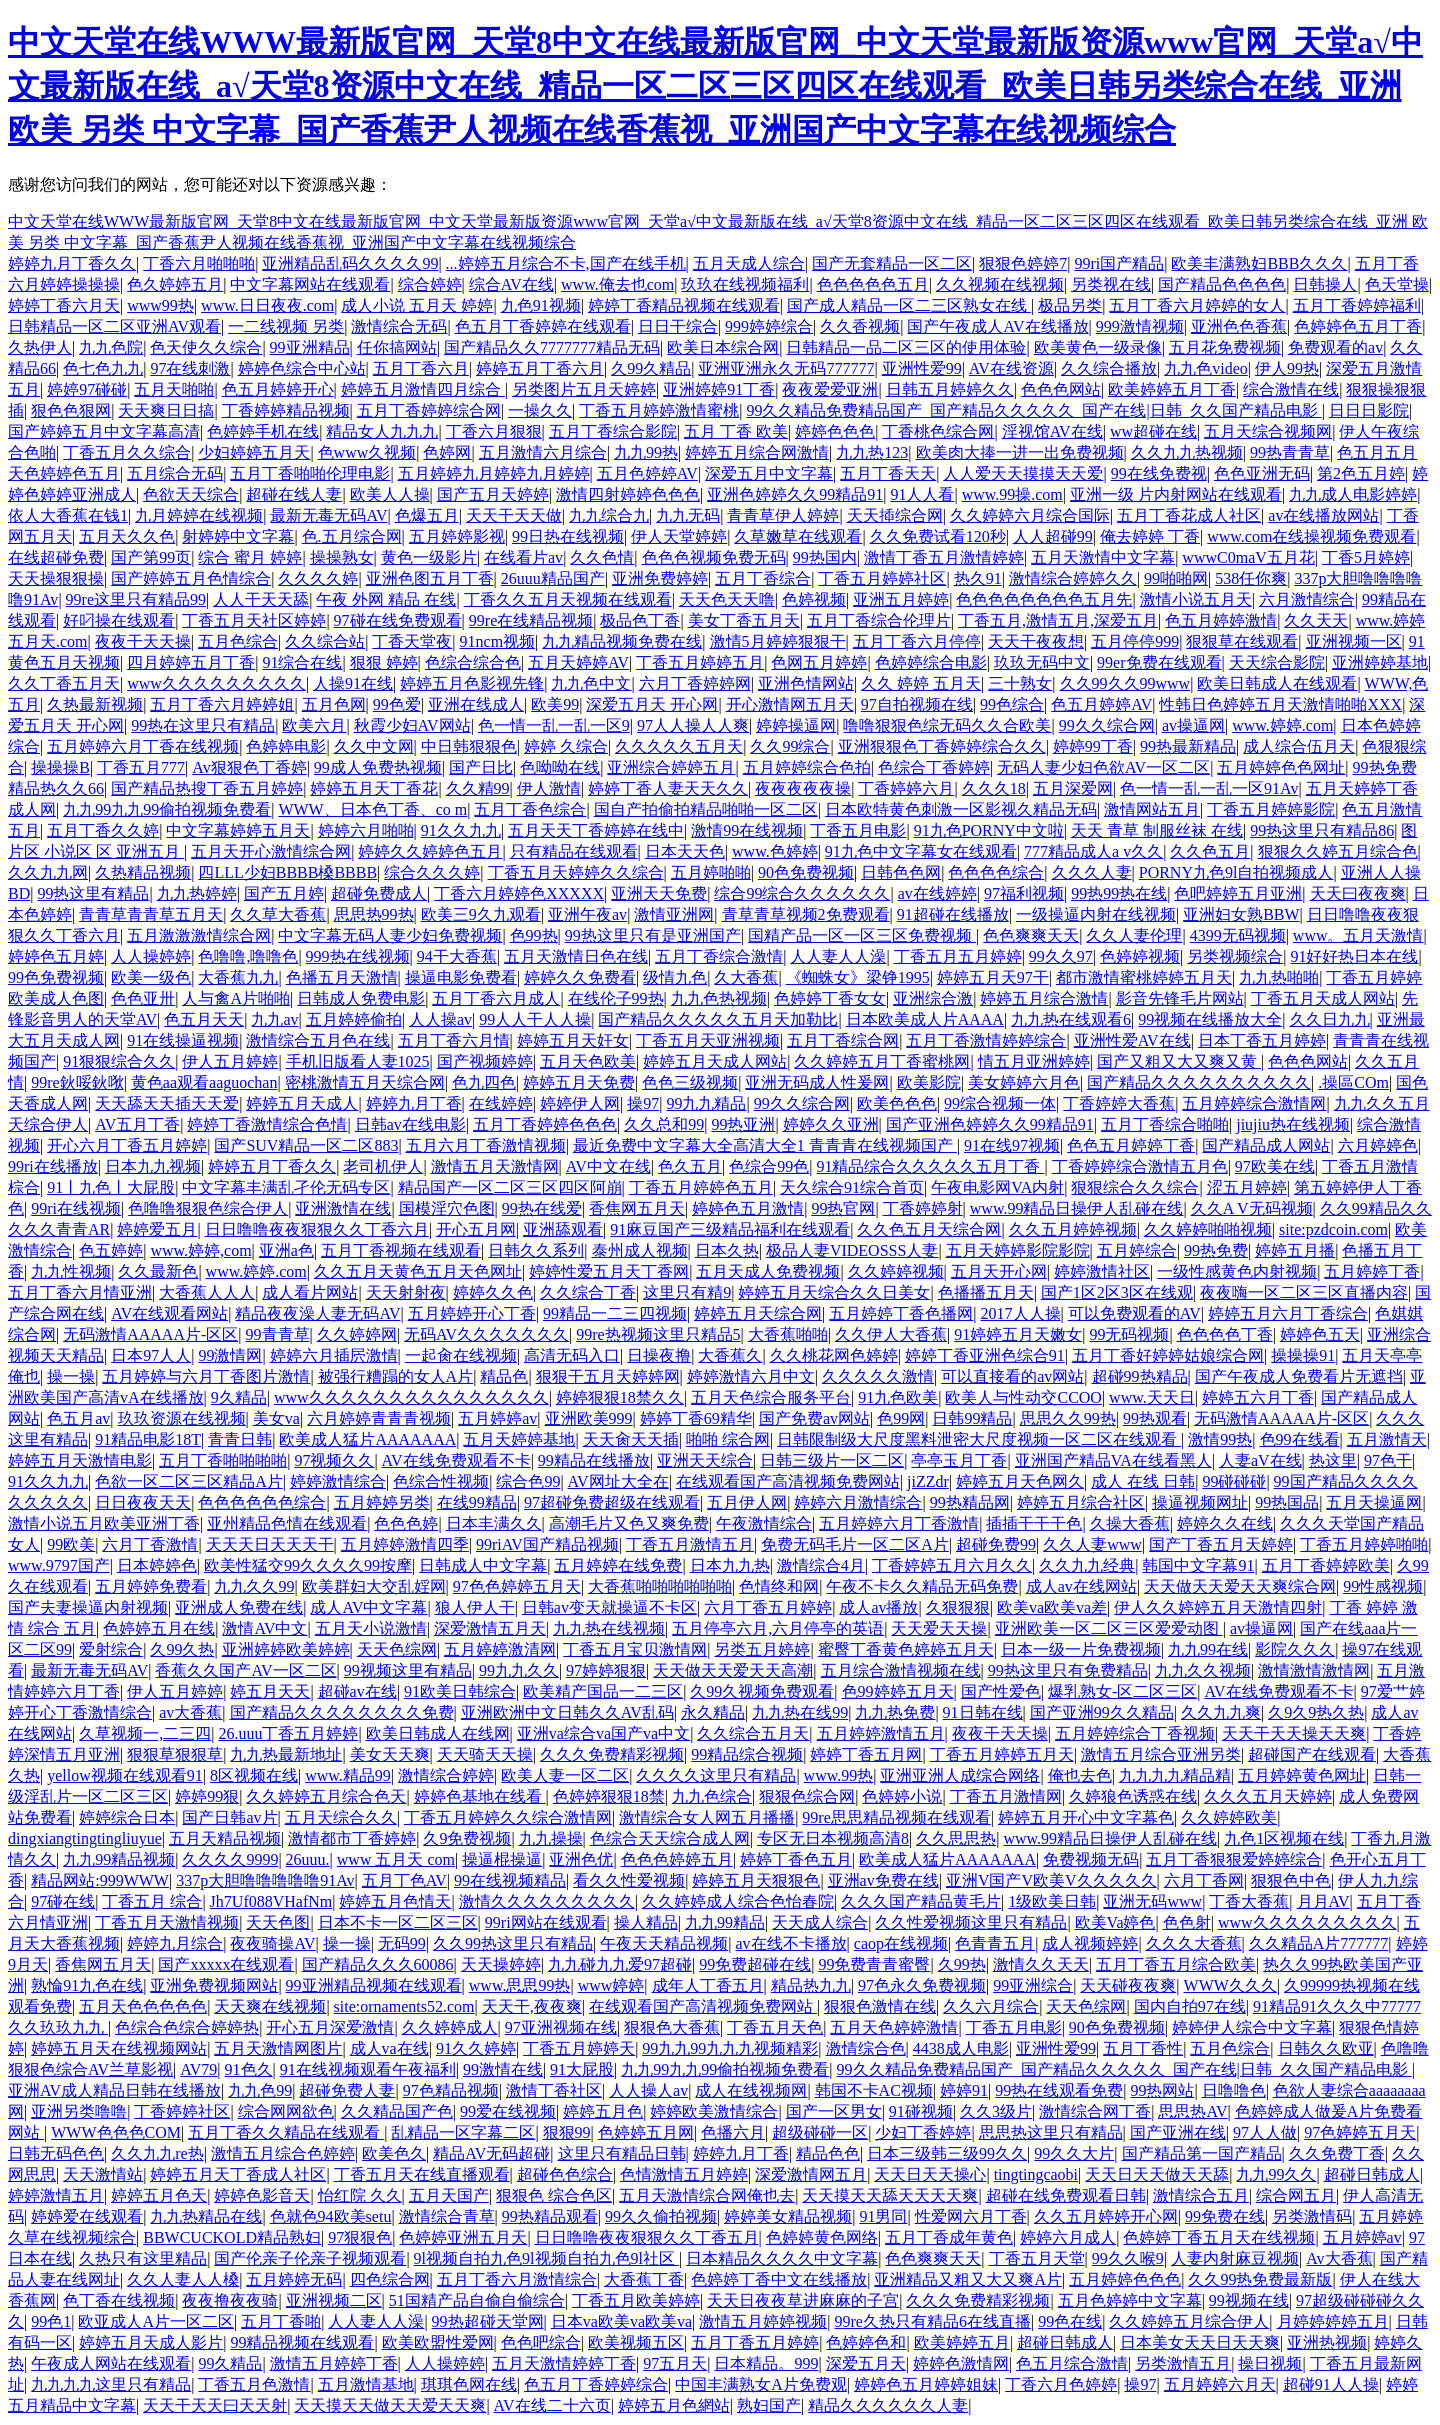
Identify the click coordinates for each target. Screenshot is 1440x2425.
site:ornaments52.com (404, 2006)
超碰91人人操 (1331, 2384)
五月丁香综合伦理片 (879, 620)
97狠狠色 (360, 2237)
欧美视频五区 (636, 2342)
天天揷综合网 (895, 515)
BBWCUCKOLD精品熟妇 (232, 2237)
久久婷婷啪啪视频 (1208, 1229)
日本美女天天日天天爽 (1200, 2342)
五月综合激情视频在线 (901, 1670)
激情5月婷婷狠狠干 (778, 641)
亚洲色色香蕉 (1239, 326)
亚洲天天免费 (659, 893)
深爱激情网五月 (811, 2174)
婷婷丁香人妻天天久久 (668, 788)
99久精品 (230, 2363)
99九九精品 (706, 1103)
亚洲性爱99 (922, 368)
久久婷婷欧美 (1229, 1817)
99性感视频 (1383, 1586)
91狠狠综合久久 (119, 1061)
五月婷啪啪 (711, 872)
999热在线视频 (358, 956)
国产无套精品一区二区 (892, 263)
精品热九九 (811, 1985)
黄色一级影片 (429, 557)
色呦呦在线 (560, 767)
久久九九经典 (1087, 1565)
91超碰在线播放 (953, 914)
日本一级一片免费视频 (1081, 1649)
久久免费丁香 (1337, 2153)
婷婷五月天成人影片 (151, 2342)
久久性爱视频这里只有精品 (971, 1922)
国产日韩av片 (229, 1817)
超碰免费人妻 (347, 2090)
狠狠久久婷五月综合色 (1338, 851)
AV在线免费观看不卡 (456, 1460)
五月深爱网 (1073, 788)
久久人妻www (1092, 1544)
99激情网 (230, 1355)
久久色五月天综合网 (929, 1229)
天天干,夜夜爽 (532, 2006)
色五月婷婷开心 (278, 389)
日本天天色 (685, 851)
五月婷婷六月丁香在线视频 (143, 746)
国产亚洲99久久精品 (1102, 1712)
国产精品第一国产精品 (1202, 2153)
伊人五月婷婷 (230, 1061)
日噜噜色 (1234, 2090)
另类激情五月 (1183, 2363)
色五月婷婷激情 (1221, 620)
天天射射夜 (406, 1292)
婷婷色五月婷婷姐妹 (926, 2384)
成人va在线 (389, 2048)
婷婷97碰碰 (87, 389)
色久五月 (690, 1166)
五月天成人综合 (749, 263)
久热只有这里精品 (143, 2258)
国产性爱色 (1001, 1691)
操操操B (60, 767)
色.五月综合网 (352, 536)
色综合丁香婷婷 (934, 767)
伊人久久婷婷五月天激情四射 (1218, 1607)
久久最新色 (158, 1271)
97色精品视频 (451, 2090)
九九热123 (872, 452)
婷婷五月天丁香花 (374, 788)
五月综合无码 (175, 473)
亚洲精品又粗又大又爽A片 (968, 2279)
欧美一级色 (151, 977)
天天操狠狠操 (56, 578)
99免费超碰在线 (755, 1964)
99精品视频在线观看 (302, 2342)
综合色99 (528, 1481)
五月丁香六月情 (454, 1040)
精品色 (504, 1376)
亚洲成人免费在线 (239, 1607)
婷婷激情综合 (338, 1481)
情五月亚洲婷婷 (1034, 1061)
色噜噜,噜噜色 (248, 956)
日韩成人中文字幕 (483, 1565)
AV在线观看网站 (169, 1313)
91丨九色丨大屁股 (111, 1187)
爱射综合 (111, 1649)
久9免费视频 (467, 1838)
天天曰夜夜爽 (1358, 893)
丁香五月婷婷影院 (1271, 809)
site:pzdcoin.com (1333, 1229)
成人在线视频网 (751, 2090)
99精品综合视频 (747, 1754)
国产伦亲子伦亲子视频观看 (310, 2258)
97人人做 (1265, 2132)
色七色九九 (103, 368)
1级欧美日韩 (1052, 1901)
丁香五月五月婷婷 (958, 956)
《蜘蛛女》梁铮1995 (858, 977)
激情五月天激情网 (495, 1166)
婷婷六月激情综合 (858, 1502)
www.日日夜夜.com (267, 305)
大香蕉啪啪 (788, 1334)
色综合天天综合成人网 (670, 1838)
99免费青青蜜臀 (874, 1964)
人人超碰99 (1053, 536)
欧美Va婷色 (1115, 1922)
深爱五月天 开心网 (652, 704)
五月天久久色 (127, 536)
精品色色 (828, 2153)
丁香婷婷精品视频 (286, 410)
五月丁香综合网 (843, 1040)
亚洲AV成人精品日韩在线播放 (114, 2090)
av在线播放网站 (1323, 515)
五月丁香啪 (281, 2321)
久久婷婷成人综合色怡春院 (738, 1901)
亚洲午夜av (587, 914)
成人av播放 (878, 1607)
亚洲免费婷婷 (660, 578)
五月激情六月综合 (543, 452)
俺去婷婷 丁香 (1150, 536)
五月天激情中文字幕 (1103, 557)
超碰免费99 (996, 1544)
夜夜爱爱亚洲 (830, 389)
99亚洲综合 (1033, 1985)
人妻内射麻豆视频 (1235, 2258)
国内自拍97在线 (1190, 2006)
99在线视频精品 (510, 1880)
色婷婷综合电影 (931, 662)
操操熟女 (342, 557)
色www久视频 (367, 452)
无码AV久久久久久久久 (486, 1334)
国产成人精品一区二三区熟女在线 (909, 305)
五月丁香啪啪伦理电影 (310, 473)
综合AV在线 (511, 284)
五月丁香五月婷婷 (755, 2342)
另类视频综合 (1235, 956)
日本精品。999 (766, 2363)
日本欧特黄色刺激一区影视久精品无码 (961, 809)
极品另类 (1070, 305)
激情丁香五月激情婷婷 (944, 557)
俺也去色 (1080, 1775)
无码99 (402, 1943)
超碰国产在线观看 (1312, 1754)
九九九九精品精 (1175, 1775)
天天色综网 (397, 1649)
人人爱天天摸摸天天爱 (1023, 473)
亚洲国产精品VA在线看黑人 (1113, 1460)
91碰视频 (921, 2111)
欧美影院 (929, 1082)
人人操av (440, 1019)
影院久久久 (1295, 1649)
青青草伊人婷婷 (783, 515)
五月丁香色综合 (530, 809)
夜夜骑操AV (272, 1943)
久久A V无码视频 (1252, 1208)
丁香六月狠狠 (494, 431)
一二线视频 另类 (286, 326)
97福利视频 (1024, 893)
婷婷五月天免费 (579, 1082)
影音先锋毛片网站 (1180, 998)
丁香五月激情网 (1006, 1796)
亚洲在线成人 (476, 704)
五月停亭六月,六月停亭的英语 (778, 1628)
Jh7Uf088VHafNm (271, 1901)
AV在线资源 (1011, 368)
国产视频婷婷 (485, 1061)
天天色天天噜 (727, 599)
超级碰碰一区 (820, 2132)
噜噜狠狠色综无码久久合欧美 (947, 725)
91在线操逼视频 (183, 1040)
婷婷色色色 (835, 431)
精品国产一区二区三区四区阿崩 (510, 1187)
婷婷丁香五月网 (866, 1754)
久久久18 (994, 788)
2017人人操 (1021, 1313)
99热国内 (825, 557)
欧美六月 (314, 725)
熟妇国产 (769, 2405)
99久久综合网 (1107, 725)
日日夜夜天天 (143, 1502)
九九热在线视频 (609, 1628)
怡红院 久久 (360, 2195)
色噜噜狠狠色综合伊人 (208, 1208)
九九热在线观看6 (1071, 1019)
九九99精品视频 (119, 1859)
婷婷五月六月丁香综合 (1288, 1313)
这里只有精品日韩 (622, 2153)
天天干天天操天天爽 (1294, 1733)
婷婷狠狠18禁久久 (620, 1397)
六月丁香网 (1204, 1880)
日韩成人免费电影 (361, 998)
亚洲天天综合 (705, 1460)
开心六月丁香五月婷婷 (127, 1145)
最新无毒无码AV (328, 515)
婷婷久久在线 (1225, 1523)
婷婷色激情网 (961, 2363)
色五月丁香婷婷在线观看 (543, 326)
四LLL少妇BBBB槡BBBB (287, 872)
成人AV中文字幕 (368, 1607)
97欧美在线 (1275, 1166)
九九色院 (111, 347)
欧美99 (555, 704)
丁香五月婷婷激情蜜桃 (659, 410)
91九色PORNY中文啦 (989, 830)
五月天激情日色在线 (576, 956)
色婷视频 (814, 599)
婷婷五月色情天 (395, 1901)
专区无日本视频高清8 (833, 1838)
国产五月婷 (284, 893)
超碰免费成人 (379, 893)
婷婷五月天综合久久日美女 (834, 1292)
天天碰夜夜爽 (1128, 1985)
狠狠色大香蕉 (672, 2027)
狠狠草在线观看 (1242, 641)
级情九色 (675, 977)
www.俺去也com (617, 284)
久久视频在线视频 (1000, 284)
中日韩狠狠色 (469, 746)
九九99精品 (725, 1922)
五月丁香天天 (888, 473)
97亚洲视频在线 (561, 2027)
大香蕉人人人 (207, 1292)
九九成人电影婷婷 (1353, 494)
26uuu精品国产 (553, 578)
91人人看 (922, 494)
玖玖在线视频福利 (745, 284)
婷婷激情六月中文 (751, 1376)
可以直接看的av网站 (1012, 1376)
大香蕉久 (730, 1355)
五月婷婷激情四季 (405, 1544)
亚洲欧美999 (589, 1418)
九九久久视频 (1203, 1670)
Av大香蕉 (1339, 2258)
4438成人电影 (961, 2048)
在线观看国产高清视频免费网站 (788, 1481)
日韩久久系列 (536, 1250)
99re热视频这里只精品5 (658, 1334)
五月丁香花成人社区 (1189, 515)
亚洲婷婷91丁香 (719, 389)
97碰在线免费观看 (398, 620)
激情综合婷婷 (446, 1775)
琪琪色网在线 (469, 2384)
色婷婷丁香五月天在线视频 (1219, 2237)
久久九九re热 (157, 2153)
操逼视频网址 (1200, 1502)
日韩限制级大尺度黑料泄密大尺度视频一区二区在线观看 (979, 1439)
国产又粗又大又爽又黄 (1179, 1061)
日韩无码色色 (56, 2153)
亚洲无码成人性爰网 (817, 1082)
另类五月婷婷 (762, 1649)
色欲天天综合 (191, 494)
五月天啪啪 (174, 389)
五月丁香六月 (421, 368)
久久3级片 (996, 2111)
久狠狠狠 (958, 1607)
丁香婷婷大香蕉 (1119, 1103)
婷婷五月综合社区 (1081, 1502)
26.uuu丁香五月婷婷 (288, 1733)
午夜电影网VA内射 (997, 1187)
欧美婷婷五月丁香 (1172, 389)
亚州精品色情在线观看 (287, 1523)
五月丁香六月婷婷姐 (222, 704)
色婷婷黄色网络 (822, 2237)
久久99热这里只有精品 (513, 1943)
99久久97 (1061, 956)
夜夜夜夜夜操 (803, 788)
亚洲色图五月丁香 (430, 578)
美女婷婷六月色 (1024, 1082)
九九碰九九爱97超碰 (620, 1964)
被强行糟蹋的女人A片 (396, 1376)
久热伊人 (40, 347)
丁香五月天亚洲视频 (708, 1040)
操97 (643, 1103)
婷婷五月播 (1295, 1250)
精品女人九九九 (382, 431)
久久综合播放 (1109, 368)
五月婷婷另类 (382, 1502)
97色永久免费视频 (922, 1985)
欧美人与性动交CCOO (1023, 1397)
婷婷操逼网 (796, 725)
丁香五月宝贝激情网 (635, 1649)
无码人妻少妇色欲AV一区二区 (1103, 767)
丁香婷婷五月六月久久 (952, 1565)
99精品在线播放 (594, 1460)
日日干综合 (678, 326)
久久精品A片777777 (1319, 1943)
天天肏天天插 (631, 1439)
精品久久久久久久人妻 (888, 2405)
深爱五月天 (866, 2363)
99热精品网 (970, 1502)
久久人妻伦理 (1134, 935)
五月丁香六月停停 (917, 641)
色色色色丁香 (1225, 1334)
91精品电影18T (148, 1439)
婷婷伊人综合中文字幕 (1252, 2027)
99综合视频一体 (1000, 1103)
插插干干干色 (1034, 1523)
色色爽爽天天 (1031, 935)
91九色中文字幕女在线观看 (921, 851)
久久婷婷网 (357, 1334)
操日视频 (1270, 2363)
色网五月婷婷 (819, 662)
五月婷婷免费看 (151, 1586)
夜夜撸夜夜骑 (230, 2300)
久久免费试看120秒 (938, 536)
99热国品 (1287, 1502)
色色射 (1187, 1922)
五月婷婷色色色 (1125, 2279)
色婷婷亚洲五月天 (463, 2237)
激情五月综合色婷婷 (283, 2153)
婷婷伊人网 (580, 1103)
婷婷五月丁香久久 (272, 1166)
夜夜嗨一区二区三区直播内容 (1304, 1292)
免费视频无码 (1091, 1859)
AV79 (198, 2069)
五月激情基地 (366, 2384)
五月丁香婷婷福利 (1357, 305)
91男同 (883, 2216)
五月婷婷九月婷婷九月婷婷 (494, 473)
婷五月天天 (270, 1691)
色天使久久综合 (206, 347)
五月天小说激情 (371, 1628)
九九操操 (551, 1838)
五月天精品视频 (225, 1838)
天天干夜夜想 (1036, 641)
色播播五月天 (986, 1292)
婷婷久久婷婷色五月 (430, 851)
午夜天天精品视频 (664, 1943)
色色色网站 (1061, 389)
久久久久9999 (230, 1859)
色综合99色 (769, 1166)
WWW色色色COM (116, 2132)
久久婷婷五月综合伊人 (1189, 2321)
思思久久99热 (1068, 1418)
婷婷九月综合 (175, 1943)
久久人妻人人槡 (183, 2279)
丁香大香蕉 (1249, 1901)
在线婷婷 (501, 1103)
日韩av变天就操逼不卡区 (609, 1607)
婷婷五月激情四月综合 (423, 389)
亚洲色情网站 (806, 683)
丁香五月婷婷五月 (700, 662)
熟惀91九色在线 (87, 1985)
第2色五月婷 (1361, 473)
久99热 (962, 1964)
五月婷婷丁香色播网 (901, 1313)
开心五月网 (476, 1229)
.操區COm (1353, 1082)
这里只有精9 (687, 1292)
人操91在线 (353, 683)
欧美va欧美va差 (1052, 1607)
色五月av (78, 1418)
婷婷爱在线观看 (87, 2216)
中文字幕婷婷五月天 (238, 830)
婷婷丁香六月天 (64, 305)
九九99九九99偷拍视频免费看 (167, 809)
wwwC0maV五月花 (1248, 557)
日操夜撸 (659, 1355)
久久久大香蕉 (1194, 1943)
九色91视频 (541, 305)
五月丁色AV (404, 1880)
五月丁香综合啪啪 (1165, 1124)
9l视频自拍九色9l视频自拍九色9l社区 (546, 2258)
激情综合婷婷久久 (1073, 578)
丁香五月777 (141, 767)
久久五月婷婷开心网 (1106, 2216)
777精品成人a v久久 (1093, 851)
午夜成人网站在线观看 (111, 2363)
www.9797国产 (59, 1565)
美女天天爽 (390, 1754)
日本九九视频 (153, 1166)
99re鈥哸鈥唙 (77, 1082)
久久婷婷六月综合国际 (1030, 515)
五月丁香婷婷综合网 (429, 410)
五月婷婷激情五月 (881, 1733)
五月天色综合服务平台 (771, 1397)
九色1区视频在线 (1284, 1838)
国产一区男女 (834, 2111)
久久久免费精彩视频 (612, 1754)
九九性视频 (71, 1271)
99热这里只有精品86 (1322, 830)
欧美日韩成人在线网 (438, 1733)
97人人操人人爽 (693, 725)
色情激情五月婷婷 (684, 2174)
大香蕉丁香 (644, 2279)
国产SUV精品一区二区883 (306, 1145)
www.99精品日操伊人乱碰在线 (1077, 1208)
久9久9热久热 (1316, 1712)
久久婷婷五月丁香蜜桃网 (882, 1061)
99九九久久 (519, 1670)
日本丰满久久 (494, 1523)
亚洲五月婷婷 (901, 599)
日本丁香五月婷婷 (1262, 1040)
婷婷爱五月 (157, 1229)
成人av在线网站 (1081, 1586)
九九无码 (688, 515)
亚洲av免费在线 (883, 1880)
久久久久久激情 (878, 1376)
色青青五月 (995, 1943)
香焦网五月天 (637, 1208)
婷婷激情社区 (1102, 1271)
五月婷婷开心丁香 (472, 1313)
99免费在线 (1225, 2216)
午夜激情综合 (764, 1523)
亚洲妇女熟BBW (1241, 914)
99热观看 (1155, 1418)
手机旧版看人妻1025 (358, 1061)
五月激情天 (1387, 1439)
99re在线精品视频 (531, 620)
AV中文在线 (608, 1166)
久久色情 (602, 557)
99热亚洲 (743, 1124)
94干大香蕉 (457, 956)
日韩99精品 (972, 1418)
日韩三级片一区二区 (832, 1460)
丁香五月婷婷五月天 (1002, 1754)
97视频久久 (334, 1460)
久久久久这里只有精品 (716, 1775)
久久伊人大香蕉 (891, 1334)
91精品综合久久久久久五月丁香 (930, 1166)
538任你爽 (1251, 578)
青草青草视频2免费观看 (806, 914)
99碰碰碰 (1234, 1481)
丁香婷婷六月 (906, 788)
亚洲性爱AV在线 (1132, 1040)
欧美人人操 (390, 494)
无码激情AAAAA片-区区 (150, 1334)
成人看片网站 (310, 1292)
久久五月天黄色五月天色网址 (418, 1271)
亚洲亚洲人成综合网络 (960, 1775)
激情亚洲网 (674, 914)
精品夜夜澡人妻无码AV (317, 1313)
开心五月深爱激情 (330, 2027)
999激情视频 (1140, 326)
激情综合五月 (1201, 2195)
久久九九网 (48, 872)
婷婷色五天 (1320, 1334)
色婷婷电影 (286, 746)
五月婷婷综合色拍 (807, 767)
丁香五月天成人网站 (1323, 998)
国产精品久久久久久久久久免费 (342, 1712)
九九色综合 (712, 1796)
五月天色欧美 (588, 1061)
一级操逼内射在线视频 (1096, 914)
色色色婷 (406, 1523)
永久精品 (713, 1712)
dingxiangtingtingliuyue (85, 1838)
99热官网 (843, 1208)
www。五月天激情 (1358, 935)
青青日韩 (240, 1439)
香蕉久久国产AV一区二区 (245, 1670)
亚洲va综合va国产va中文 (603, 1733)
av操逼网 (1193, 725)
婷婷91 (964, 2090)
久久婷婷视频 (896, 1271)
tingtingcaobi (1036, 2174)
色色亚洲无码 (1262, 473)
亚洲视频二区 (334, 2300)
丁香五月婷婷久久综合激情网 (508, 1817)
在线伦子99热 (616, 998)
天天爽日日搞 (166, 410)
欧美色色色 (897, 1103)
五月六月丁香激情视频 (486, 1145)
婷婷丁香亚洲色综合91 (985, 1355)
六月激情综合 (1307, 599)
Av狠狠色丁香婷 (249, 767)
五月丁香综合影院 (613, 431)
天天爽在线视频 (270, 2006)
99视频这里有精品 (408, 1670)
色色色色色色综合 (262, 1502)
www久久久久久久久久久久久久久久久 (411, 1397)
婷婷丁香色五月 (796, 1859)
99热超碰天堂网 (488, 2321)
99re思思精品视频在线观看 (896, 1817)
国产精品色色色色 (1222, 284)
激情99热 (1220, 1439)
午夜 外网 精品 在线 (386, 599)
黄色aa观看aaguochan (204, 1082)
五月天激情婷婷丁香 (564, 2363)
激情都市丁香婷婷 (352, 1838)
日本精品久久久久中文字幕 (782, 2258)
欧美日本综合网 (723, 347)
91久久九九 (461, 830)
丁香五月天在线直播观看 (422, 2174)
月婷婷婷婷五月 (1333, 2321)
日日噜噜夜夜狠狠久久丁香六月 (317, 1229)
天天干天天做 (514, 515)
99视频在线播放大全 (1210, 1019)
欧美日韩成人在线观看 (1277, 683)
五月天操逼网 (1374, 1502)
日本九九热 (730, 1565)
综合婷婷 (430, 284)
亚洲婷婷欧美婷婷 (286, 1649)
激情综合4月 (821, 1565)
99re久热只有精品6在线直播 (933, 2321)
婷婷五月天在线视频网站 (119, 2048)
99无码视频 (1129, 1334)
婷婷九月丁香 (414, 1103)
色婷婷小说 (902, 1796)
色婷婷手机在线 (263, 431)
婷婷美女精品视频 (788, 2216)
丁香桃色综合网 (938, 431)
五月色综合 (238, 641)
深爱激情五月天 (490, 1628)
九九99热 (646, 452)
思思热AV (1192, 2111)
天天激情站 (103, 2174)
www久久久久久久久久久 (216, 683)
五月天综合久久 (341, 1817)
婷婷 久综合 (566, 746)
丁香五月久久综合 (127, 452)
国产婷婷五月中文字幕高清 (104, 431)
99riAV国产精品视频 (547, 1544)
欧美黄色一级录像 (1098, 347)
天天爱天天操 (939, 1628)
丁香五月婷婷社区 (882, 578)
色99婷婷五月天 (898, 1691)
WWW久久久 (1230, 1985)
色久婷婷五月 (175, 284)
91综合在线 (302, 662)
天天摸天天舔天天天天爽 (890, 2195)
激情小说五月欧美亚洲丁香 (104, 1523)
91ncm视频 (498, 641)
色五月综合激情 (1072, 2363)
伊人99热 (1287, 368)
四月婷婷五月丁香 (191, 662)
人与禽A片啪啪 (236, 998)
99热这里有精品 (93, 893)
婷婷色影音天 (262, 2195)
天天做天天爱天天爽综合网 (1240, 1586)
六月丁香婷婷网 (695, 683)
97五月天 (675, 2363)
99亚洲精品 (310, 347)
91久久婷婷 (476, 2048)
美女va (276, 1418)
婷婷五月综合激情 (1044, 998)
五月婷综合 (1137, 1250)
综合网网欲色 (286, 2111)
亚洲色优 (581, 1859)
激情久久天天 (1041, 1964)
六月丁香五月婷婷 (768, 1607)
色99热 (534, 935)
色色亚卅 (143, 998)
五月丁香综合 (763, 578)
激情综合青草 (447, 2216)
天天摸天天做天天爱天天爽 (390, 2405)
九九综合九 (609, 515)
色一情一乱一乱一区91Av (1209, 788)
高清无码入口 (572, 1355)
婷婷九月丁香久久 (72, 263)
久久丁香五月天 (64, 683)
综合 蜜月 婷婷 (250, 557)
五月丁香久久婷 (103, 830)
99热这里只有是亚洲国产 (653, 935)
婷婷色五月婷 (56, 956)
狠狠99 (567, 2132)
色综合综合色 (473, 662)
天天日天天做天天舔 (1157, 2174)
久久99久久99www (1125, 683)
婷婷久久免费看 (580, 977)
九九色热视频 (719, 998)
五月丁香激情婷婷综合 (986, 1040)
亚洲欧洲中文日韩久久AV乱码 (567, 1712)
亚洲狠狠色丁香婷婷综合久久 (942, 746)
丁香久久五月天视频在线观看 (568, 599)
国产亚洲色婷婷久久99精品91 (990, 1124)
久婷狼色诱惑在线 (1133, 1796)
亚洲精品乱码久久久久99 (350, 263)
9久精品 (239, 1397)
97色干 (1388, 1460)
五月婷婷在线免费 (618, 1565)
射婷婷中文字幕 (238, 536)
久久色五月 (1210, 851)
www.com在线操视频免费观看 (1311, 536)
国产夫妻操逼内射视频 (88, 1607)
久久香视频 (860, 326)
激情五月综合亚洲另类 (1161, 1754)
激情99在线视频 (747, 830)
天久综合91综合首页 (852, 1187)
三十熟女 (1020, 683)
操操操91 (1303, 1355)
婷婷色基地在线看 (480, 1796)
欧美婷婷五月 (962, 2342)
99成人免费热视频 (378, 767)
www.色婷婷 (775, 851)
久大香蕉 (746, 977)
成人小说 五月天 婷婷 (417, 305)
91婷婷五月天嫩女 (1018, 1334)
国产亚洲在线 (1178, 2132)
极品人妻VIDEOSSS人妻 (852, 1250)
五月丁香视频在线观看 (401, 1250)
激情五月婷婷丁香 (334, 2363)
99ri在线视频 (76, 1208)
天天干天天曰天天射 (215, 2405)
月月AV (1323, 1901)
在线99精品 (477, 1502)
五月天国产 (449, 2195)
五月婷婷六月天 (1220, 2384)
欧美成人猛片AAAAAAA (367, 1439)
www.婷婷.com (1282, 725)
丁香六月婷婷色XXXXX (519, 893)
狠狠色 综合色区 (554, 2195)
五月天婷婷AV (578, 662)
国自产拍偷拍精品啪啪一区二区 (706, 809)
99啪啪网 (1176, 578)
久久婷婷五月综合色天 (326, 1796)
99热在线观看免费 (1059, 2090)
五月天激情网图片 (278, 2048)
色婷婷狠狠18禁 (609, 1796)
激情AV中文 (264, 1628)
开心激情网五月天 (790, 704)
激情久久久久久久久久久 (547, 1901)
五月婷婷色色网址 (1281, 767)
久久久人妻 (1092, 872)
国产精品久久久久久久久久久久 (1199, 1082)
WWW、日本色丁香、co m (372, 809)
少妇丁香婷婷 (923, 2132)
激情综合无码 (399, 326)
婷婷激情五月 (56, 2195)
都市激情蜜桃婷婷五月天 (1144, 977)
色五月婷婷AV (1101, 704)
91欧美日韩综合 (460, 1691)
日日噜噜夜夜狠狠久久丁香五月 (647, 2237)
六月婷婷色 (1378, 1145)
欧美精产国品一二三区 (603, 1691)
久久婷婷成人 (450, 2027)
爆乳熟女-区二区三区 (1122, 1691)
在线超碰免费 (56, 557)
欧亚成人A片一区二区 (156, 2321)
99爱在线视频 (508, 2111)
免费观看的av (1335, 347)
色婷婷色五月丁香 (1358, 326)
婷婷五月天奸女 (573, 1040)
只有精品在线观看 (574, 851)
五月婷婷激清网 (500, 1649)
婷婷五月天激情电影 (80, 1460)
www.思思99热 (520, 1985)
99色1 (51, 2321)
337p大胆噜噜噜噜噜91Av (265, 1880)
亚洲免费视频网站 (214, 1985)
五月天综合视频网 (1268, 431)
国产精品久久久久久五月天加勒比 (718, 1019)
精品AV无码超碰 (491, 2153)
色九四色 (484, 1082)
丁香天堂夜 (412, 641)
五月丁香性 (1143, 2048)
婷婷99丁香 (1093, 746)
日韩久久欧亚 (1326, 2048)
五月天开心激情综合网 (271, 851)
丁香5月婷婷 (1366, 557)
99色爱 (397, 704)
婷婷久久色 (493, 1292)
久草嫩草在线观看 (798, 536)
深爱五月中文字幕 (769, 473)
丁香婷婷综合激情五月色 (1140, 1166)
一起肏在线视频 (461, 1355)
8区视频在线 (254, 1775)
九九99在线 (1208, 1649)
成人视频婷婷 (1090, 1943)
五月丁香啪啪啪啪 (223, 1460)
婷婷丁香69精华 (696, 1418)
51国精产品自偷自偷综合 (477, 2300)
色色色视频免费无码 (714, 557)
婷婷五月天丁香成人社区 (238, 2174)
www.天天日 (1152, 1397)
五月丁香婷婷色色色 (545, 1124)
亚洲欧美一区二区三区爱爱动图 (1109, 1628)
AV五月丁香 (137, 1124)
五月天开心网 (999, 1271)
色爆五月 (427, 515)
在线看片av (523, 557)
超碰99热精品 (1140, 1376)
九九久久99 (254, 1586)
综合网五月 (1296, 2195)
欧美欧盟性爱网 (438, 2342)
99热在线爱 (542, 1208)
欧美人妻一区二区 (565, 1775)
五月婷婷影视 (457, 536)
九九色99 (260, 2090)
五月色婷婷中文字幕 (1130, 2300)
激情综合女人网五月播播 (707, 1817)
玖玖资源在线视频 (182, 1418)
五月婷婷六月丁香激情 (899, 1523)
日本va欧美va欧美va (621, 2321)
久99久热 (182, 1649)
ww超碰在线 (1153, 431)
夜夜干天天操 (143, 641)
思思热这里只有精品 (1051, 2132)
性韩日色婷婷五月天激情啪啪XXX (1280, 704)
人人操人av (648, 2090)
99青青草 (278, 1334)
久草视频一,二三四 (145, 1733)
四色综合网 (390, 2279)
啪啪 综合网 (728, 1439)
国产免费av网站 (814, 1418)
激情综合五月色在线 (318, 1040)
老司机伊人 (383, 1166)
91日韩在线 (983, 1712)
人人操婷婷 (151, 956)
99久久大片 (1074, 2153)
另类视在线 (1111, 284)
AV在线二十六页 (552, 2405)
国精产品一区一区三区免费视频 (862, 935)
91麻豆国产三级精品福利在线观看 (730, 1229)
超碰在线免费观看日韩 (1066, 2195)
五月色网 (334, 704)
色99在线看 (1300, 1439)
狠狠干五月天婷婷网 (608, 1376)
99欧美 (71, 1544)
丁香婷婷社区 (182, 2111)
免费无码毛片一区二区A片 (855, 1544)
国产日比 (481, 767)
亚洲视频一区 (1354, 641)
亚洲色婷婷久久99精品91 (795, 494)
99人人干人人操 (535, 1019)
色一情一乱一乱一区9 (554, 725)
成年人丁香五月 (708, 1985)
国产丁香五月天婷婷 (1221, 1544)
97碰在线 (63, 1901)
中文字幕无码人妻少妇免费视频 (390, 935)
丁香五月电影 (858, 830)
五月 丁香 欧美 (736, 431)
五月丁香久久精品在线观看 (286, 2132)
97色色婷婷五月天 (517, 1586)
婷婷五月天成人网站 (715, 1061)
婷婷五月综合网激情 (757, 452)
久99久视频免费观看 (762, 1691)
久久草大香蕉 (278, 914)
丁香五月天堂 (1037, 2258)
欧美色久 (394, 2153)
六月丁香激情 (150, 1544)
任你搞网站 (397, 347)
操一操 (71, 1376)
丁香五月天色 (775, 2027)
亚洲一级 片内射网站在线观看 (1176, 494)
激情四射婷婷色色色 (628, 494)
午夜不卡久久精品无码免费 (922, 1586)
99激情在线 (503, 2069)
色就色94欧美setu (331, 2216)
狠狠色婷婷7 (1023, 263)
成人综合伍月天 (1299, 746)
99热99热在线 (1119, 893)
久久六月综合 (991, 2006)
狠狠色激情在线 (880, 2006)
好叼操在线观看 (119, 620)
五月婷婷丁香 (1372, 1271)
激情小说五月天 (1196, 599)
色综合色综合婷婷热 (187, 2027)
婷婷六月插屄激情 (334, 1355)
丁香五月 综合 (152, 1901)
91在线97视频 (1012, 1145)
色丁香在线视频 (119, 2300)
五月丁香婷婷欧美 (1326, 1565)
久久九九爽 (1221, 1712)
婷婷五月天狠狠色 (756, 1880)
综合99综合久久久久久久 (802, 893)
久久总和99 (664, 1124)
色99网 (901, 1418)
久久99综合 (790, 746)
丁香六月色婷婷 (1061, 2384)
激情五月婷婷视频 (763, 2321)
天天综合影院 (1277, 662)
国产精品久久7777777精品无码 (552, 347)
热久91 (978, 578)
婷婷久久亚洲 (831, 1124)
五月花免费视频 (1225, 347)
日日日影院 (1369, 410)
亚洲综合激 (933, 998)
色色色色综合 (996, 872)
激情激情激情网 (1314, 1670)
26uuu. (308, 1859)
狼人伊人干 (475, 1607)
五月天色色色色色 (143, 2006)
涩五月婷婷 (1247, 1187)
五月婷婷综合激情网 (1254, 1103)
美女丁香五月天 (744, 620)
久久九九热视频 (1187, 452)
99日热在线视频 (568, 536)
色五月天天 (204, 1019)
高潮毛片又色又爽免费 (629, 1523)
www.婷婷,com (200, 1250)
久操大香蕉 (1130, 1523)
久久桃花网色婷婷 (834, 1355)
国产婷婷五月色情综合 (191, 578)
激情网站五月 (1152, 809)
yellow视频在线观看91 (125, 1775)
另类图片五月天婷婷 (584, 389)
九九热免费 (895, 1712)
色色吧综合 (541, 2342)
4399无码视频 (1238, 935)
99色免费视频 (56, 977)
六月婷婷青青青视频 (379, 1418)
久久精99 (478, 788)
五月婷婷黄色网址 (1302, 1775)
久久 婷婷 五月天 (921, 683)
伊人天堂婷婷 (679, 536)
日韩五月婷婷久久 (950, 389)
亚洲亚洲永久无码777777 (786, 368)
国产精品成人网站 (1266, 1145)
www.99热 (839, 1775)
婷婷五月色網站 (674, 2405)
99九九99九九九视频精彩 (730, 2048)
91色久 (249, 2069)
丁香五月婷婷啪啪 (1364, 1544)
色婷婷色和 (866, 2342)
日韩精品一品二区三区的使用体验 (906, 347)
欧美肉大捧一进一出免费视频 (1020, 452)
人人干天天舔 (261, 599)
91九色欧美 (898, 1397)
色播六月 (733, 2132)
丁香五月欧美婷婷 (636, 2300)
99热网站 (1162, 2090)
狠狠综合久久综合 (1135, 1187)
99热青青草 (1290, 452)
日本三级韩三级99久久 (947, 2153)
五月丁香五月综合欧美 (1176, 1964)
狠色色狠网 (71, 410)
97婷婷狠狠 (606, 1670)
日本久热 (727, 1250)
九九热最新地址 (286, 1754)
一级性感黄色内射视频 (1237, 1271)
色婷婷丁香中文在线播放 (779, 2279)
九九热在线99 (800, 1712)
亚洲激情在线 (343, 1208)
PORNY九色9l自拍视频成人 (1236, 872)
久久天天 (1316, 620)
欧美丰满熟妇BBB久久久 (1259, 263)
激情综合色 (866, 2048)
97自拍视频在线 (917, 704)
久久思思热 (956, 1838)
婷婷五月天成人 (302, 1103)
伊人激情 (549, 788)
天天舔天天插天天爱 (167, 1103)
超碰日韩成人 (1372, 2174)
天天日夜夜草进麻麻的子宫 (803, 2300)
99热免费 (1216, 1250)
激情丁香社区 (554, 2090)
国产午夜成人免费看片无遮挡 (1299, 1376)
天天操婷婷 (501, 1964)
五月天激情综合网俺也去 (707, 2195)
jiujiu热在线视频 (1293, 1124)
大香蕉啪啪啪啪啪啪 (660, 1586)
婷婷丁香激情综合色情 (267, 1124)
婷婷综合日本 (127, 1817)
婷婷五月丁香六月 (540, 368)
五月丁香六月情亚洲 (80, 1292)
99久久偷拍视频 (661, 2216)
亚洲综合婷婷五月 (671, 767)
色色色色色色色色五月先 (1044, 599)
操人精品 (646, 1922)
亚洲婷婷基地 (1380, 662)
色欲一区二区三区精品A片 (189, 1481)
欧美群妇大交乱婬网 (374, 1586)
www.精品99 (348, 1775)
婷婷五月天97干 (993, 977)
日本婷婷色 (157, 1565)
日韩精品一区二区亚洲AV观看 (114, 326)
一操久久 (540, 410)
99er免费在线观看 (1159, 662)
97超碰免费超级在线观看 (612, 1502)
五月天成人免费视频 (768, 1271)
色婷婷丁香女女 (830, 998)
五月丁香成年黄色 (949, 2237)
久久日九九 (1330, 1019)
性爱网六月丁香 (971, 2216)
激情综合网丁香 (1095, 2111)
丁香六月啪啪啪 (199, 263)
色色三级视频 (690, 1082)
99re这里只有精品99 (136, 599)
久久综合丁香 (588, 1292)
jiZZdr (928, 1481)
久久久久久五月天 (679, 746)
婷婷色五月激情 (748, 1208)
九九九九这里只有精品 (111, 2384)
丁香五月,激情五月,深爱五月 (1058, 620)
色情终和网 (779, 1586)
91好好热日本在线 (1354, 956)
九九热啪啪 (1279, 977)
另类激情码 (1312, 2216)
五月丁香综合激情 (719, 956)
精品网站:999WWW (100, 1880)
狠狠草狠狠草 (175, 1754)
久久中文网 (374, 746)
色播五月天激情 (342, 977)
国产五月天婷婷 (493, 494)
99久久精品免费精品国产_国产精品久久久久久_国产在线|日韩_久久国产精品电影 (1033, 410)
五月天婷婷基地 (519, 1439)
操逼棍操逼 (502, 1859)
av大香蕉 (190, 1712)
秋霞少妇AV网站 (412, 725)
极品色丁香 (640, 620)
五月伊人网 (747, 1502)
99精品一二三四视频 (615, 1313)
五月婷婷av (497, 1418)
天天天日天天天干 (270, 1544)
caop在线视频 (901, 1943)
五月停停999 (1135, 641)
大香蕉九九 (238, 977)
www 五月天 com (396, 1859)
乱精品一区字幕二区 (463, 2132)
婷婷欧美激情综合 (714, 2111)
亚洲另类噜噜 (79, 2111)
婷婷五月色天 (159, 2195)
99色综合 (1012, 704)
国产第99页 (151, 557)
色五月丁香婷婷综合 (596, 2384)
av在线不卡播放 (790, 1943)
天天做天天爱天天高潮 (733, 1670)
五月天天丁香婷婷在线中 (596, 830)
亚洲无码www (1152, 1901)
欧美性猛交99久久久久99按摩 (308, 1565)
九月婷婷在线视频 (199, 515)
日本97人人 (151, 1355)
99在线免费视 (1159, 473)
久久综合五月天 (753, 1733)
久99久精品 (651, 368)
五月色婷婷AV (647, 473)
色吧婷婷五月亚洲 (1238, 893)
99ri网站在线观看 (546, 1922)
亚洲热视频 (1327, 2342)
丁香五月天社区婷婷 (254, 620)
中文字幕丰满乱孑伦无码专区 (286, 1187)
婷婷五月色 (603, 2111)
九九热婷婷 (197, 893)
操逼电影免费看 (461, 977)
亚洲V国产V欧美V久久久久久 (1051, 1880)
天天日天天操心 (930, 2174)
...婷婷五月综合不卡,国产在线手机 (566, 263)
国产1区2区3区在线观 (1117, 1292)
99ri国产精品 (1119, 263)
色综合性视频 (441, 1481)
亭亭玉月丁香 (959, 1460)
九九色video (1206, 368)
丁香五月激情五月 (690, 1544)
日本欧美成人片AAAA (925, 1019)
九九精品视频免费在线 (622, 641)
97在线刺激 (190, 368)
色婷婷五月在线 (159, 1628)
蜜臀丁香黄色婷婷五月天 (906, 1649)
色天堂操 (1397, 284)
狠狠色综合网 (807, 1796)
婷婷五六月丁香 (1258, 1397)
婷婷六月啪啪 (366, 830)
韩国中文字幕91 (1198, 1565)
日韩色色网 (901, 872)
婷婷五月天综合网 (758, 1313)
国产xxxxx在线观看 (226, 1964)
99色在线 (1070, 2321)
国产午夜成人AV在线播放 (997, 326)
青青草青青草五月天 (151, 914)
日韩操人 (1325, 284)
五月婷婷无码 (294, 2279)
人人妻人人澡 (838, 956)
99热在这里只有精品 (203, 725)
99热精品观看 (550, 2216)
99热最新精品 (1188, 746)
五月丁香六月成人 (496, 998)
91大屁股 (582, 2069)
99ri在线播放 (53, 1166)
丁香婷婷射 (923, 1208)
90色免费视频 (806, 872)
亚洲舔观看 (563, 1229)
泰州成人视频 (640, 1250)
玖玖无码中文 (1042, 662)
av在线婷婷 (937, 893)
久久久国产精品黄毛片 (921, 1901)
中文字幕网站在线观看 (310, 284)
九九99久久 (1276, 2174)
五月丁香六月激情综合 (517, 2279)
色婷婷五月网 (646, 2132)
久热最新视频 (95, 704)
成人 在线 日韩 (1143, 1481)
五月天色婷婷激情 (894, 2027)
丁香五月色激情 (254, 2384)
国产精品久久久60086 (378, 1964)
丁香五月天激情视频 (167, 1922)
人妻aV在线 (1260, 1460)
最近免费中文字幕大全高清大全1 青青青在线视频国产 (765, 1145)
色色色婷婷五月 (677, 1859)
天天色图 (278, 1922)
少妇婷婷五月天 (254, 452)
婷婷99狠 (207, 1796)
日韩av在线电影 (410, 1124)
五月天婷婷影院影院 (1018, 1250)
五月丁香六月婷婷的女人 (1197, 305)
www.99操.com (1012, 494)
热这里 (1333, 1460)
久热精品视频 (143, 872)
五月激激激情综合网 (199, 935)
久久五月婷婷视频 (1073, 1229)
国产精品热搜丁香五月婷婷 (207, 788)
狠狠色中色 (1291, 1880)
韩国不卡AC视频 (874, 2090)
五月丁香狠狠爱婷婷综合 (1234, 1859)
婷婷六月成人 (1068, 2237)
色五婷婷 (111, 1250)
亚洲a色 (286, 1250)
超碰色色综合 (565, 2174)
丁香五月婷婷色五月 (701, 1187)
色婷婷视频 (1140, 956)
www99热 (160, 305)
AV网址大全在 (618, 1481)
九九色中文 (591, 683)
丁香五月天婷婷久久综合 (576, 872)
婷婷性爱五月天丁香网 (609, 1271)
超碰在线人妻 (294, 494)
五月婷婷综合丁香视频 (1135, 1733)
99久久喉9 (1128, 2258)
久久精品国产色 (397, 2111)
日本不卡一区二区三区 (398, 1922)
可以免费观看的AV (1134, 1313)
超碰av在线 (357, 1691)
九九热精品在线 (206, 2216)
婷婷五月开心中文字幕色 (1086, 1817)
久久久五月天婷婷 (1268, 1796)
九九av (274, 1019)
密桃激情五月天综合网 (365, 1082)
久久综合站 (325, 641)
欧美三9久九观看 (481, 914)
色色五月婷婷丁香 (1131, 1145)
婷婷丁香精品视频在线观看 (684, 305)
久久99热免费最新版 (1260, 2279)
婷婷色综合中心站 (302, 368)
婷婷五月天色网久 (1020, 1481)
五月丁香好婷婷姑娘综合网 (1168, 1355)
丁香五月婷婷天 (579, 2048)
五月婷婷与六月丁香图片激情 (206, 1376)
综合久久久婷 (432, 872)
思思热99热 (374, 914)
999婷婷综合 (769, 326)
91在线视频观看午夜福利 (368, 2069)
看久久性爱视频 (629, 1880)
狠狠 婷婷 (384, 662)
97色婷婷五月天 (1360, 2132)
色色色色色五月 (873, 284)
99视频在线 (1249, 2300)
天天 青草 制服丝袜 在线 (1157, 830)
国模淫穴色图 (447, 1208)
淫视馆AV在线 (1052, 431)
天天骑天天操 (485, 1754)
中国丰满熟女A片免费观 (761, 2384)
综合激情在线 (1291, 389)
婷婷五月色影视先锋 (472, 683)
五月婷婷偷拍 (354, 1019)
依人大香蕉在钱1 (68, 515)
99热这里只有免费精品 (1068, 1670)
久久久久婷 (318, 578)
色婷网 (447, 452)
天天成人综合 (820, 1922)
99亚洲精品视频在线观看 (374, 1985)
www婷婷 (611, 1985)
